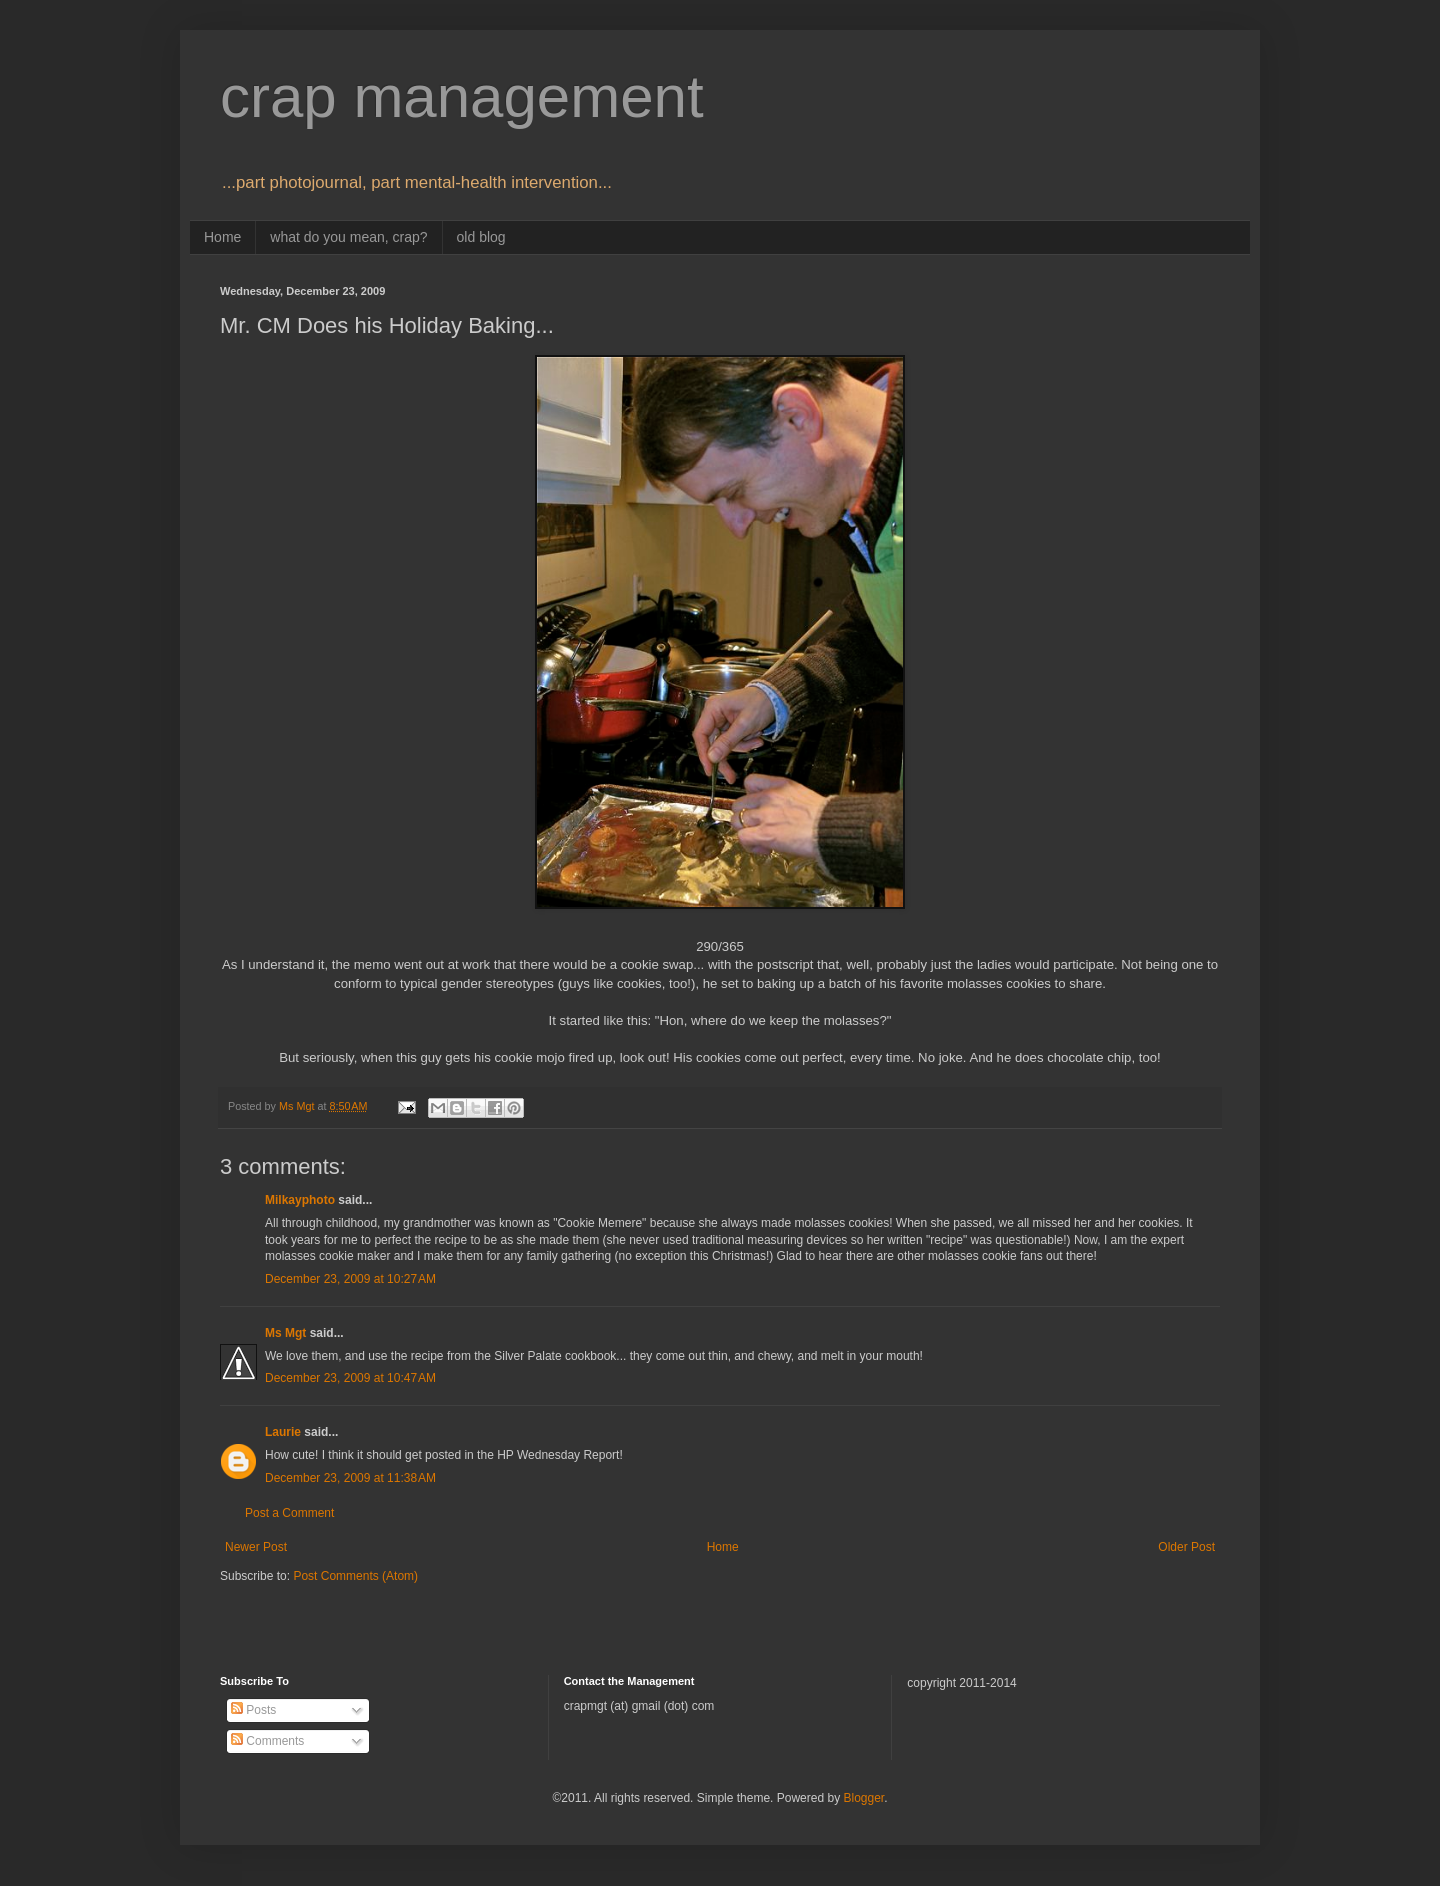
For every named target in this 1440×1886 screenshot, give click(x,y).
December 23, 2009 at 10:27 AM (350, 1279)
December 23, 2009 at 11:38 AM (350, 1478)
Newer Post (256, 1547)
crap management (462, 96)
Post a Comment (289, 1513)
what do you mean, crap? (348, 237)
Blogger (863, 1798)
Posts (253, 1710)
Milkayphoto (300, 1200)
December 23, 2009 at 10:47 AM (350, 1378)
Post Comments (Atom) (355, 1576)
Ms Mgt (285, 1333)
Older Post (1186, 1547)
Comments (267, 1741)
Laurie (283, 1432)
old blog (481, 237)
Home (222, 237)
